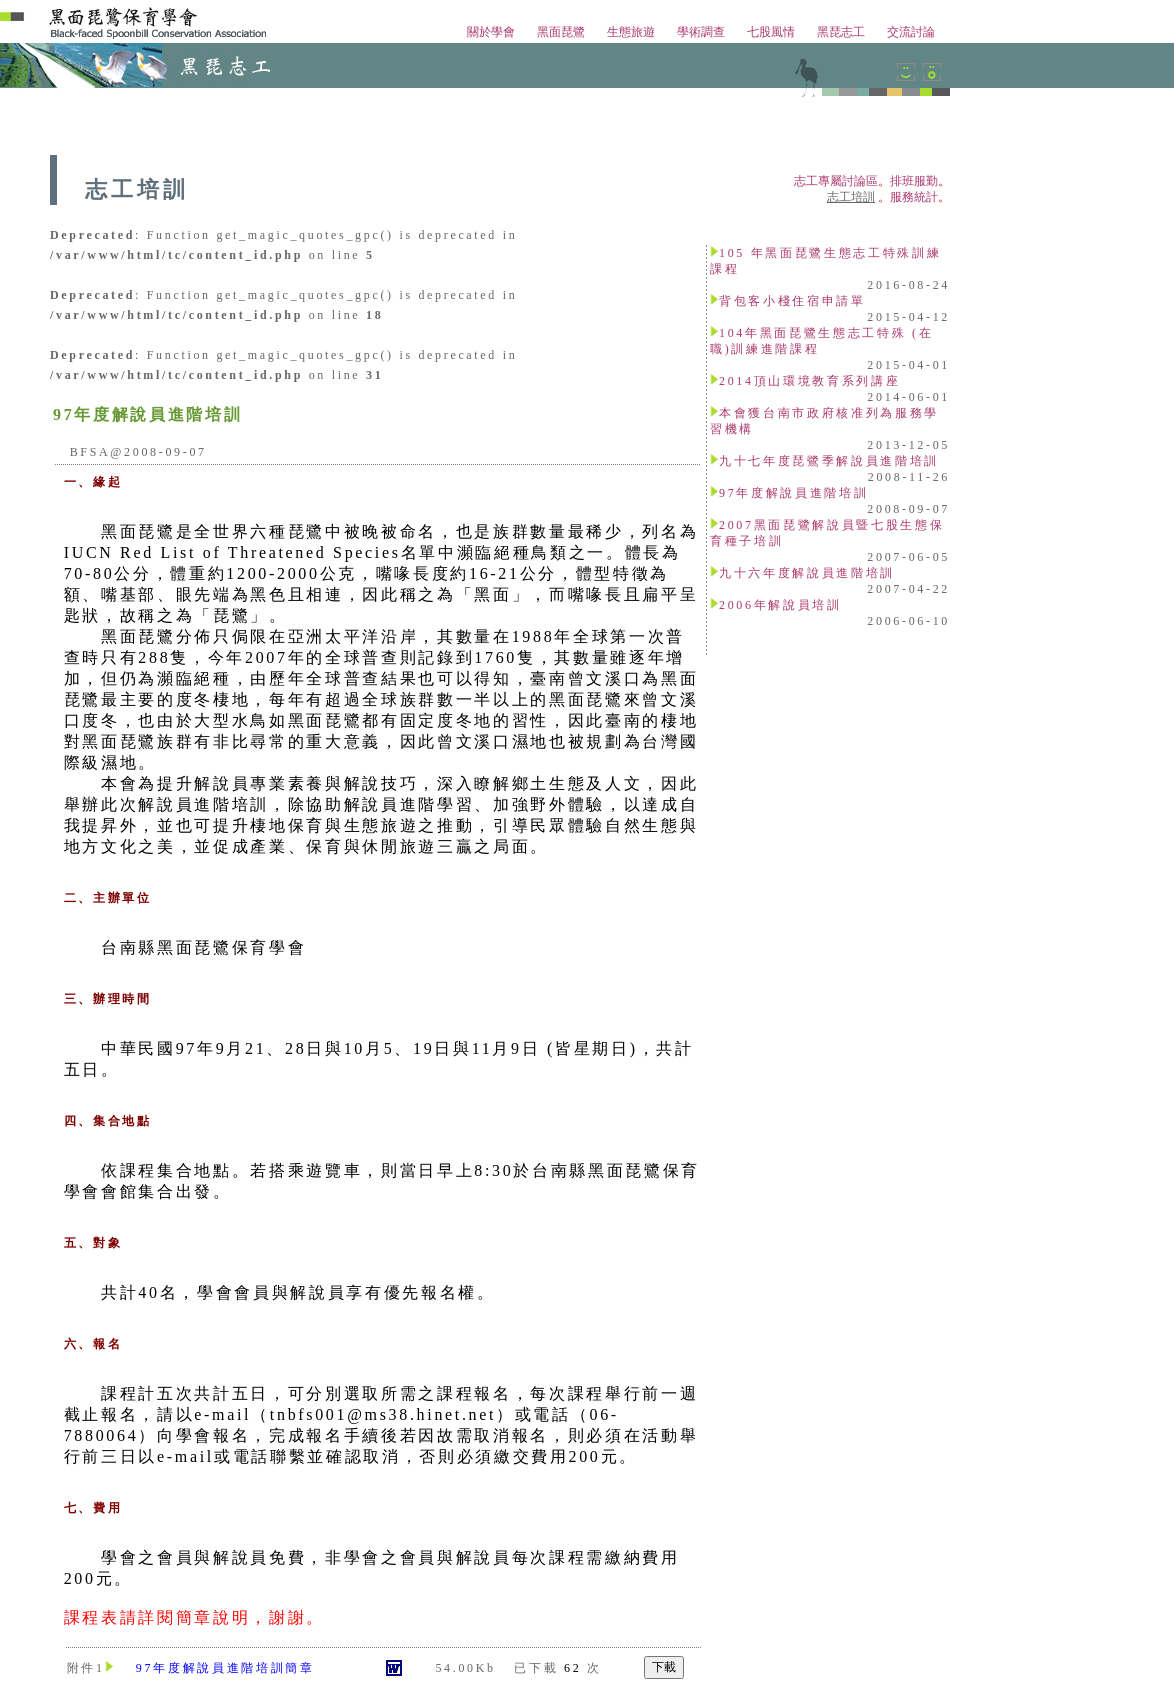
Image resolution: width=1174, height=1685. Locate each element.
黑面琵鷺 (561, 32)
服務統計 (914, 197)
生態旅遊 (631, 32)
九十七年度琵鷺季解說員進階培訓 (829, 461)
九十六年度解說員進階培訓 (807, 573)
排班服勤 (914, 181)
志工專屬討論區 (836, 181)
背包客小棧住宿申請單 (792, 301)
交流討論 (911, 32)
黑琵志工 (841, 32)
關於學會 (491, 32)
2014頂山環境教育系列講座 (809, 381)
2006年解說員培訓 (780, 605)
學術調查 (701, 32)
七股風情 (771, 32)
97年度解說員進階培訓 (793, 493)
